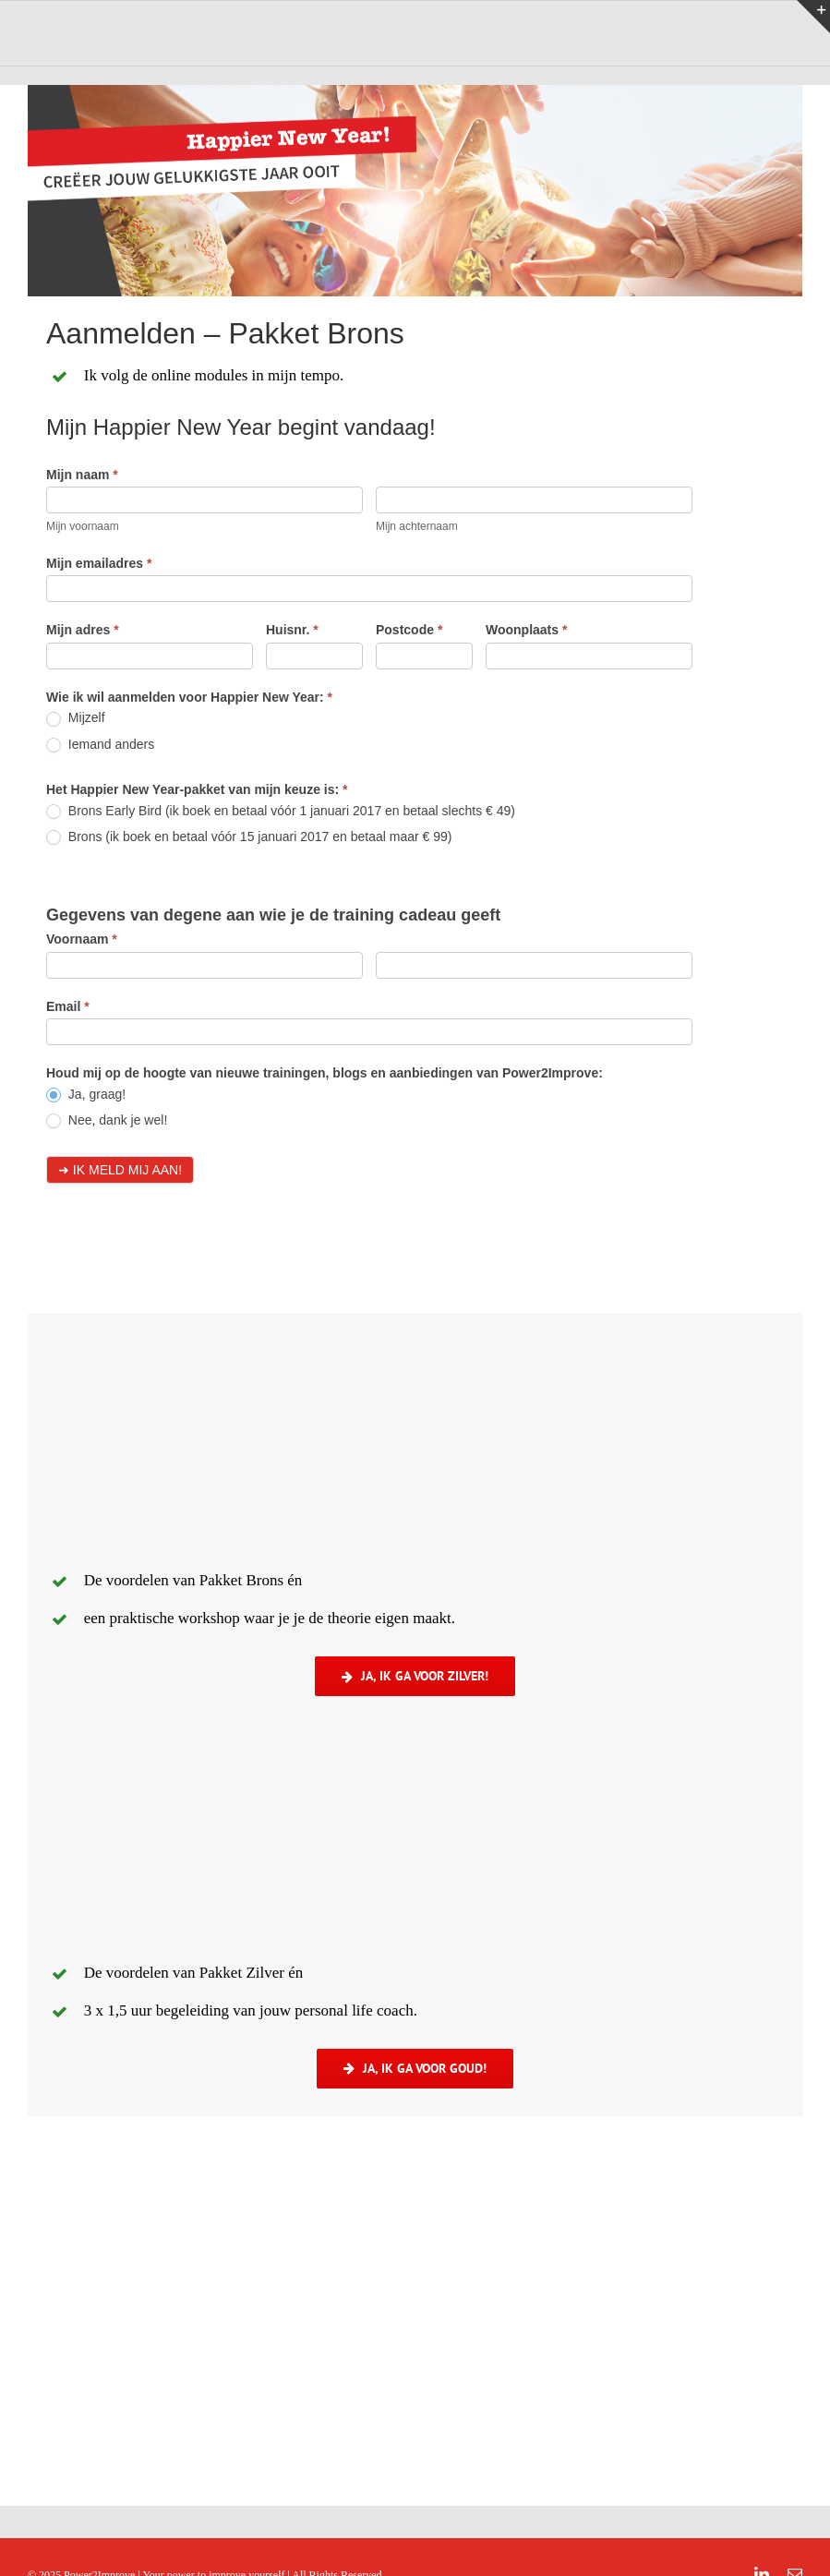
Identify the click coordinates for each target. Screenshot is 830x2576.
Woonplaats (526, 629)
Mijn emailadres (98, 563)
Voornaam (81, 939)
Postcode (409, 629)
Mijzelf (75, 718)
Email (68, 1006)
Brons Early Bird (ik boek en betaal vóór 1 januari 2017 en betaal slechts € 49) (280, 811)
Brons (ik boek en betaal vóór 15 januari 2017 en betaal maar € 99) (249, 837)
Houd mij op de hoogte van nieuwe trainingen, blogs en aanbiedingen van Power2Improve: (324, 1072)
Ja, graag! (86, 1094)
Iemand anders (100, 744)
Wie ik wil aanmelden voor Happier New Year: (189, 697)
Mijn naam (82, 474)
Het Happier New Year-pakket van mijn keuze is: (197, 789)
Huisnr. (292, 629)
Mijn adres (82, 629)
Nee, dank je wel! (106, 1120)
